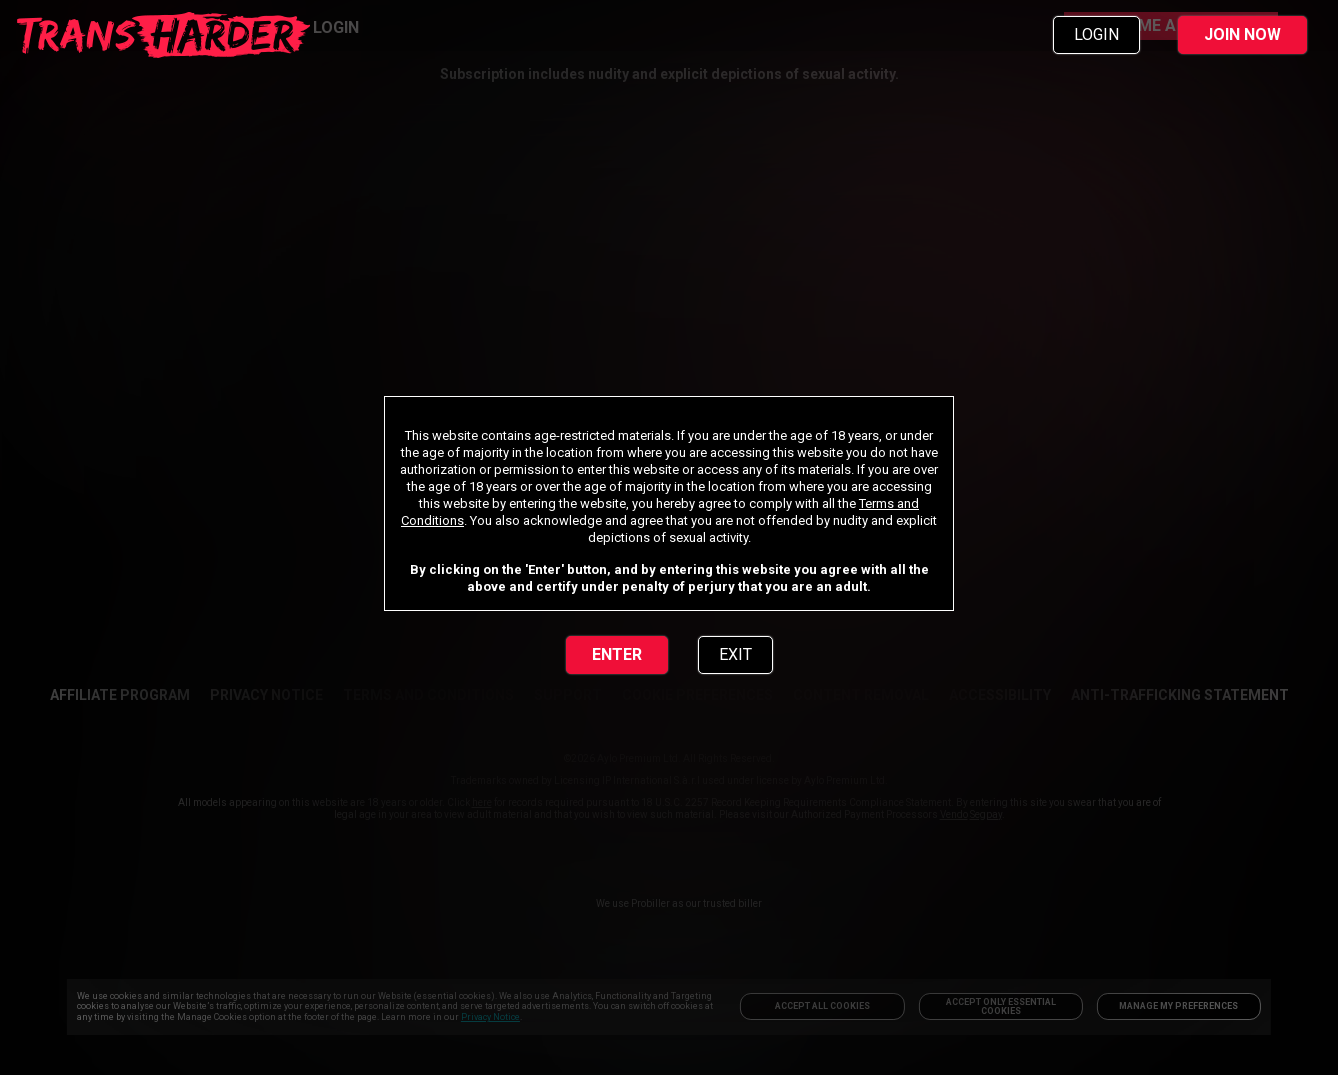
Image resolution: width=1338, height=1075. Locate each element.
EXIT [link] (735, 654)
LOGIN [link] (1096, 34)
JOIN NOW (1242, 34)
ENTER (617, 654)
